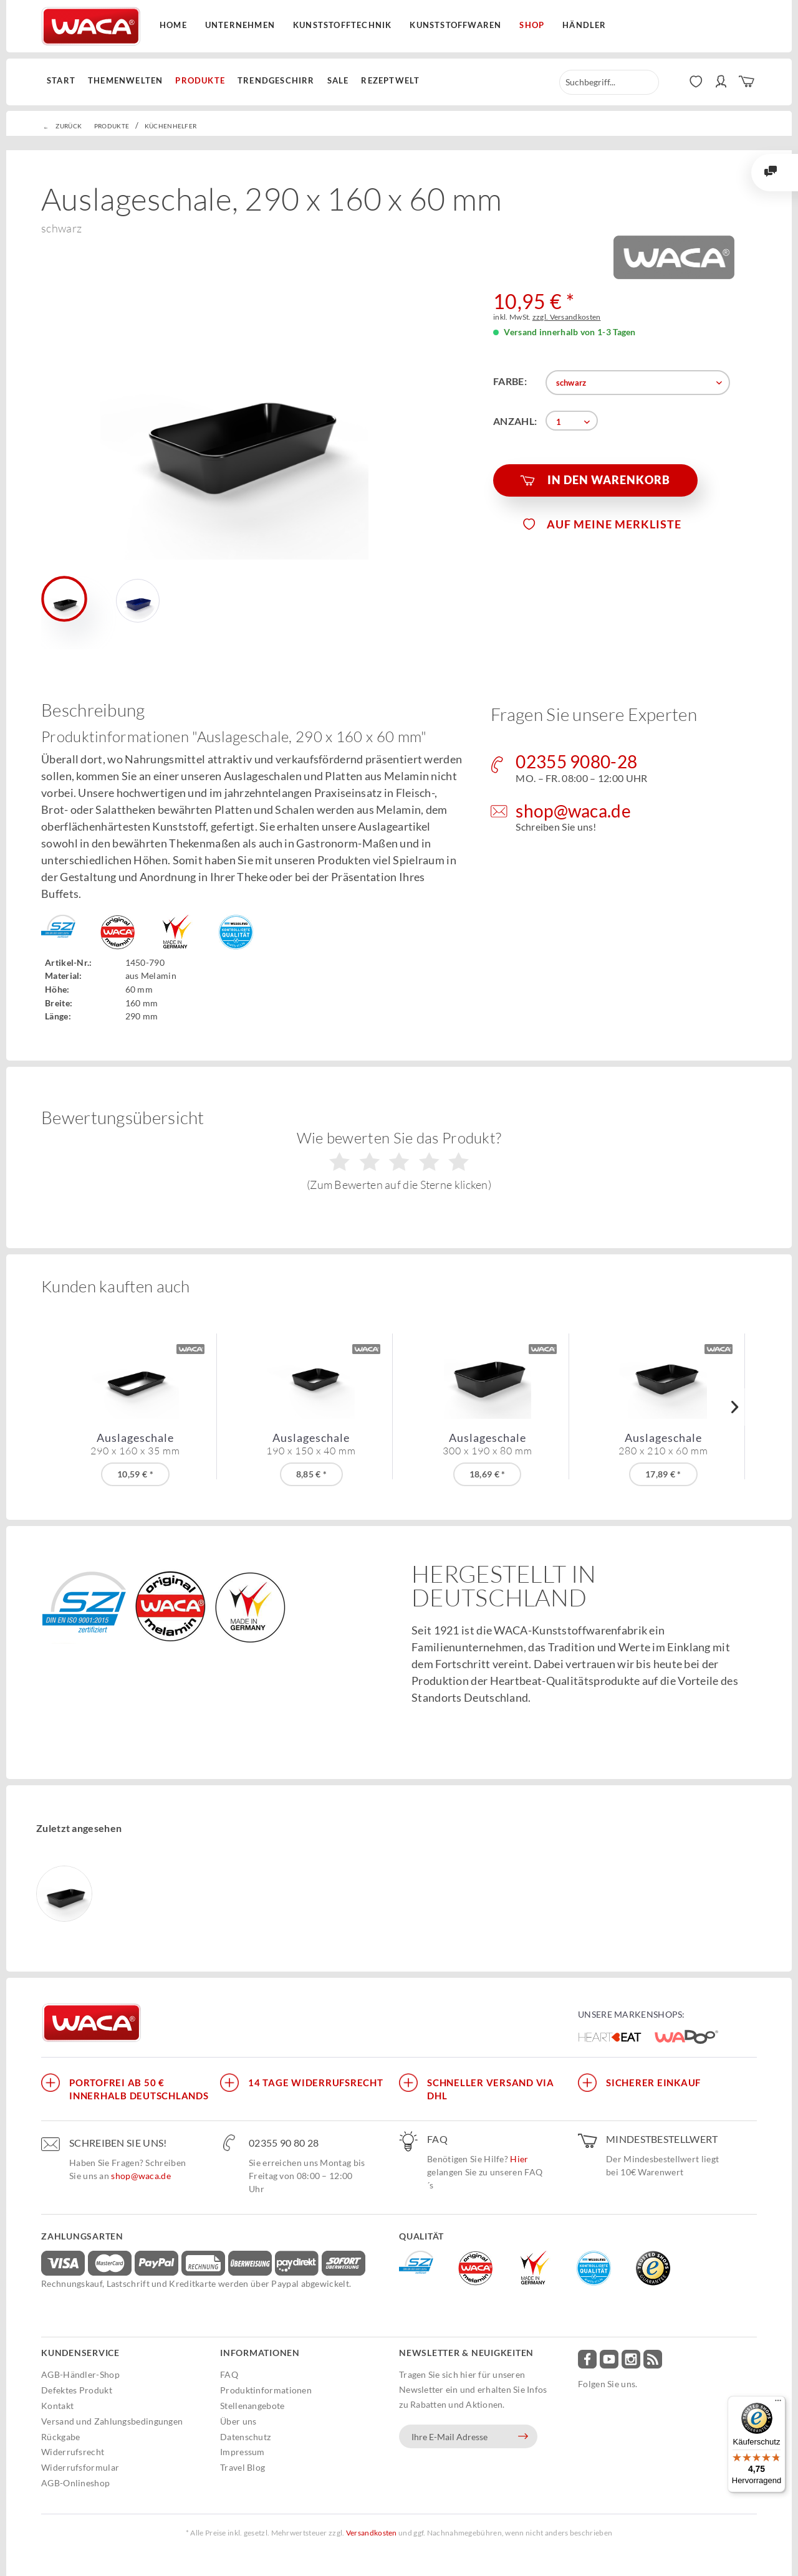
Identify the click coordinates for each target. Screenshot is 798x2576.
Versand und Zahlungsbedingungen (112, 2421)
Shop (531, 25)
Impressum (242, 2451)
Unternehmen (240, 25)
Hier (519, 2159)
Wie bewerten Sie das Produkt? (399, 1160)
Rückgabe (60, 2436)
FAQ (229, 2374)
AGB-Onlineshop (75, 2483)
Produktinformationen (266, 2390)
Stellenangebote (252, 2405)
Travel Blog (242, 2467)
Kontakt (57, 2405)
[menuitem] (64, 81)
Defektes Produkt (76, 2390)
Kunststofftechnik (342, 25)
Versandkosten (371, 2532)
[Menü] (778, 2403)
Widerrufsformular (80, 2467)
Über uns (238, 2421)
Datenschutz (245, 2436)
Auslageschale (135, 1443)
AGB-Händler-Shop (80, 2374)
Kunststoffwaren (455, 25)
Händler (584, 25)
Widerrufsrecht (72, 2451)
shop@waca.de (141, 2175)
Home (173, 25)
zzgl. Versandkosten (566, 317)
